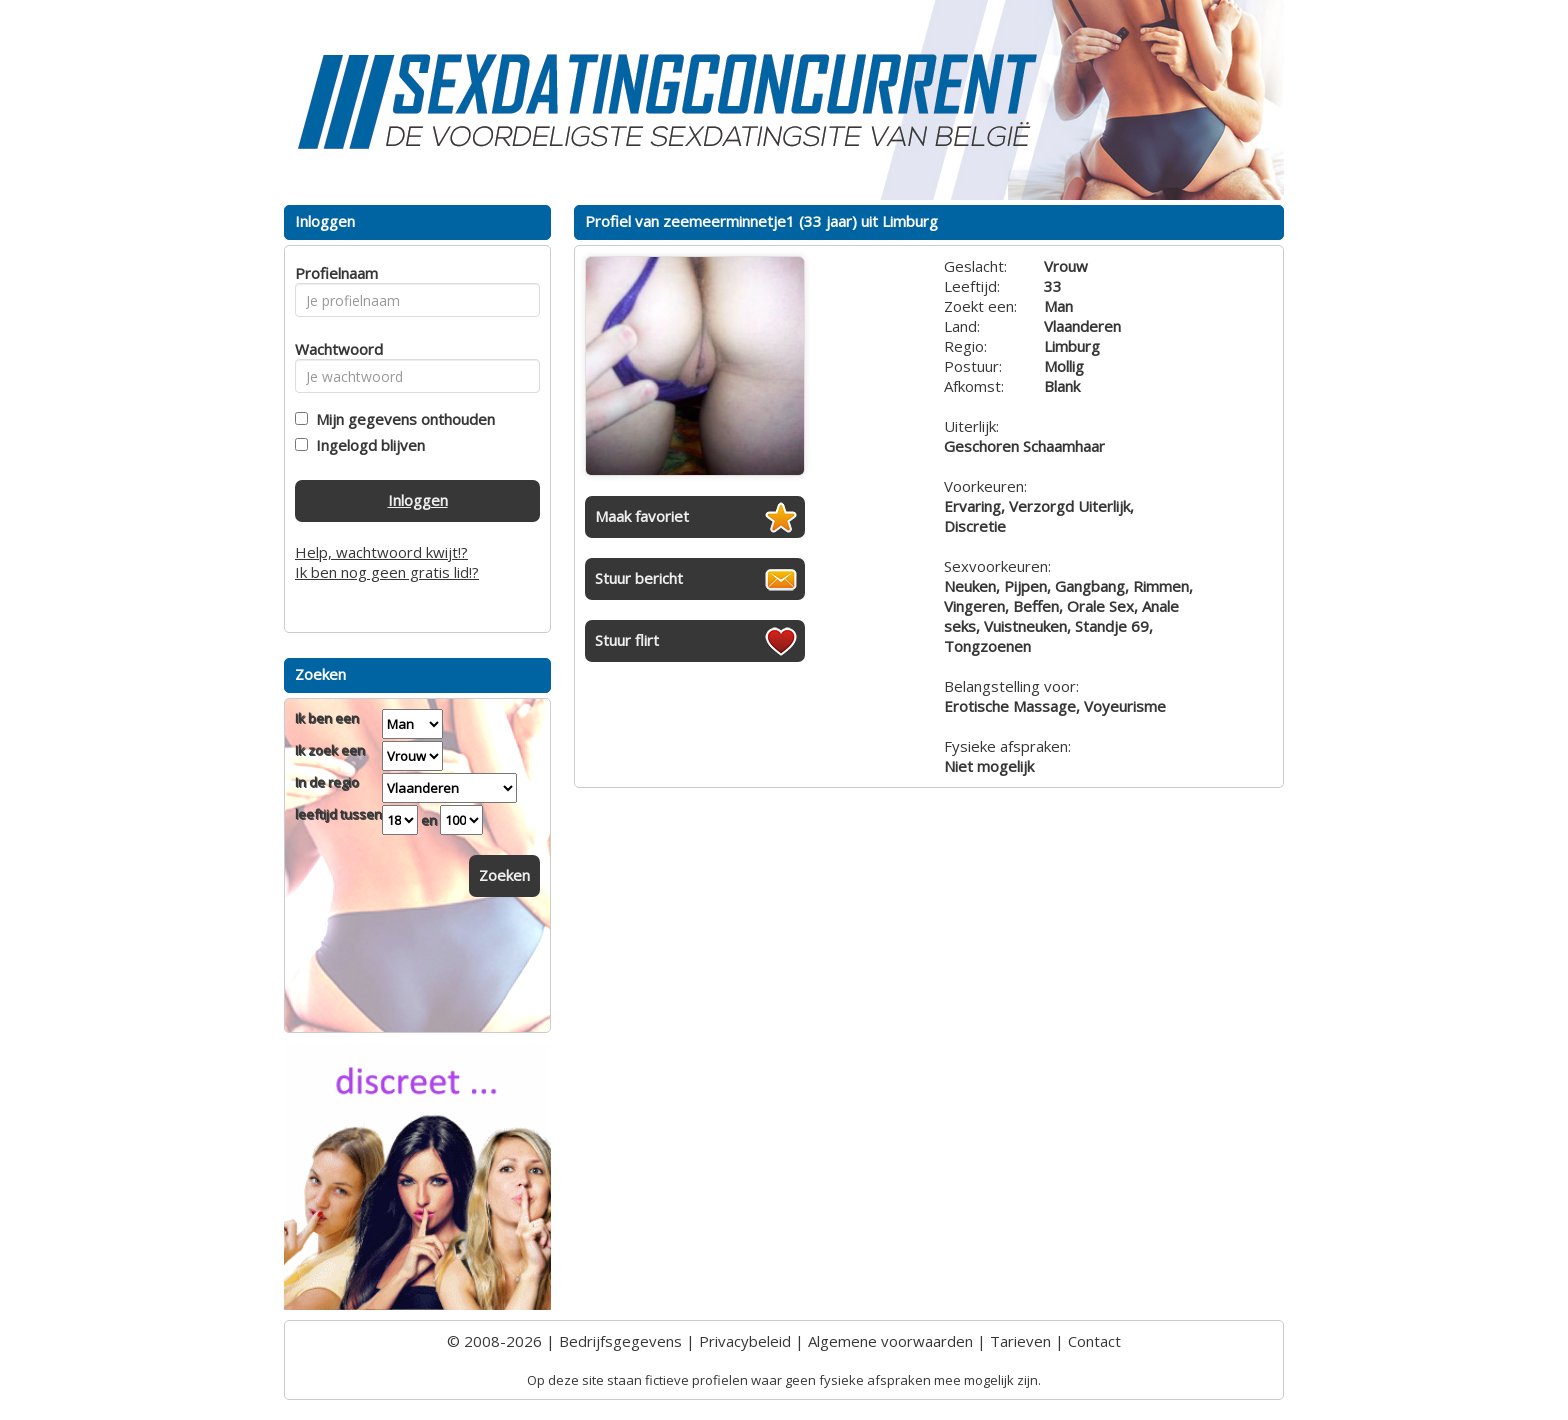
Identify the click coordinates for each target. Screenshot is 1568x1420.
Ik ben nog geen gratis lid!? (387, 572)
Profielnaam (333, 273)
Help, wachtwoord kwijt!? (381, 552)
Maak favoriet (642, 516)
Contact (1094, 1341)
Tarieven (1020, 1341)
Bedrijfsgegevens (620, 1341)
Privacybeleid (745, 1341)
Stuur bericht (639, 578)
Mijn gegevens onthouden (401, 419)
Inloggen (418, 500)
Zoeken (504, 875)
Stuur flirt (627, 640)
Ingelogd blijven (366, 445)
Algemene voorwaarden (890, 1341)
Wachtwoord (333, 349)
